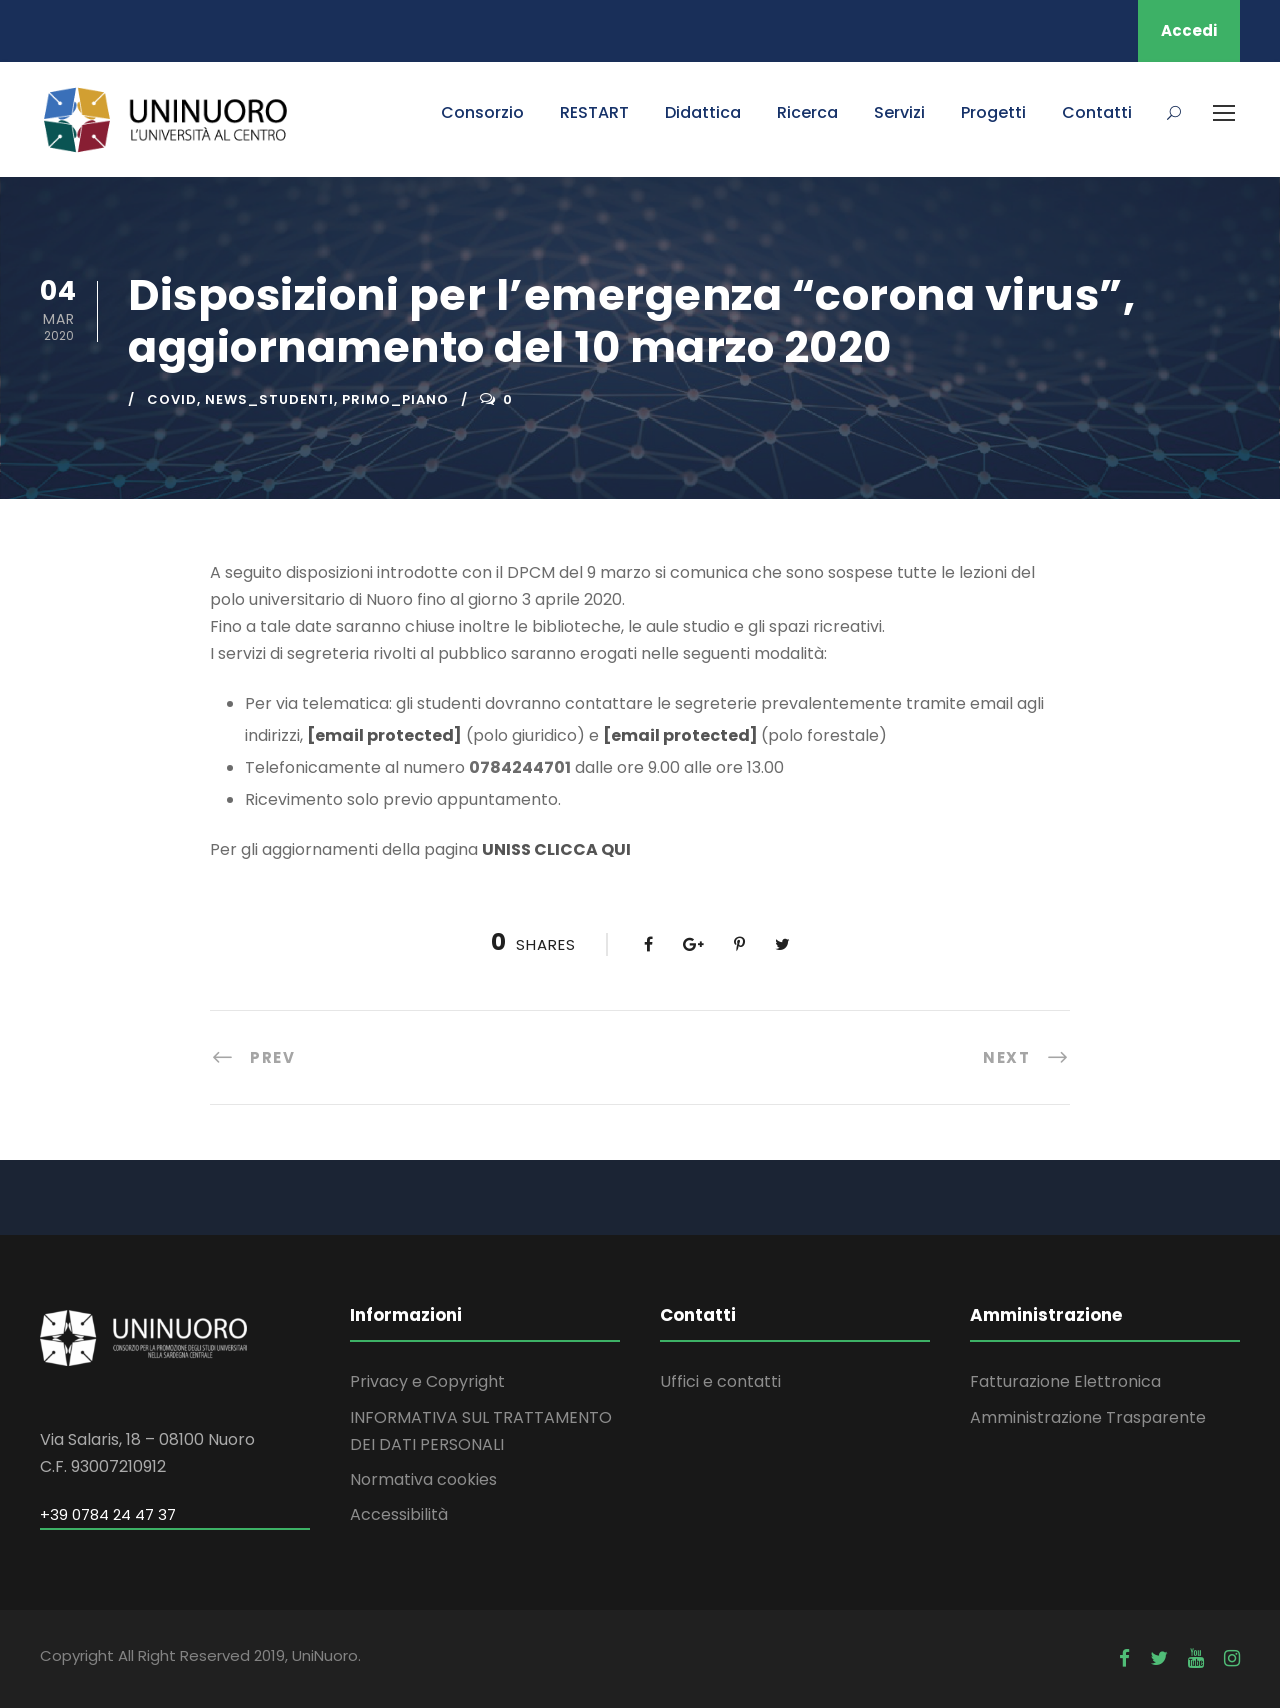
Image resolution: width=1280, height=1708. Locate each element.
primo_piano (395, 399)
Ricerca (807, 112)
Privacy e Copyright (427, 1381)
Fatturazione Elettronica (1065, 1381)
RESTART (594, 112)
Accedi (1189, 30)
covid (172, 399)
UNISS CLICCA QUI (556, 849)
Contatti (1097, 112)
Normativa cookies (423, 1479)
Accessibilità (399, 1514)
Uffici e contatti (720, 1381)
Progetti (993, 112)
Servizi (899, 112)
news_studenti (269, 399)
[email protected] (384, 735)
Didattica (703, 112)
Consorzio (482, 112)
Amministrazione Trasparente (1088, 1417)
